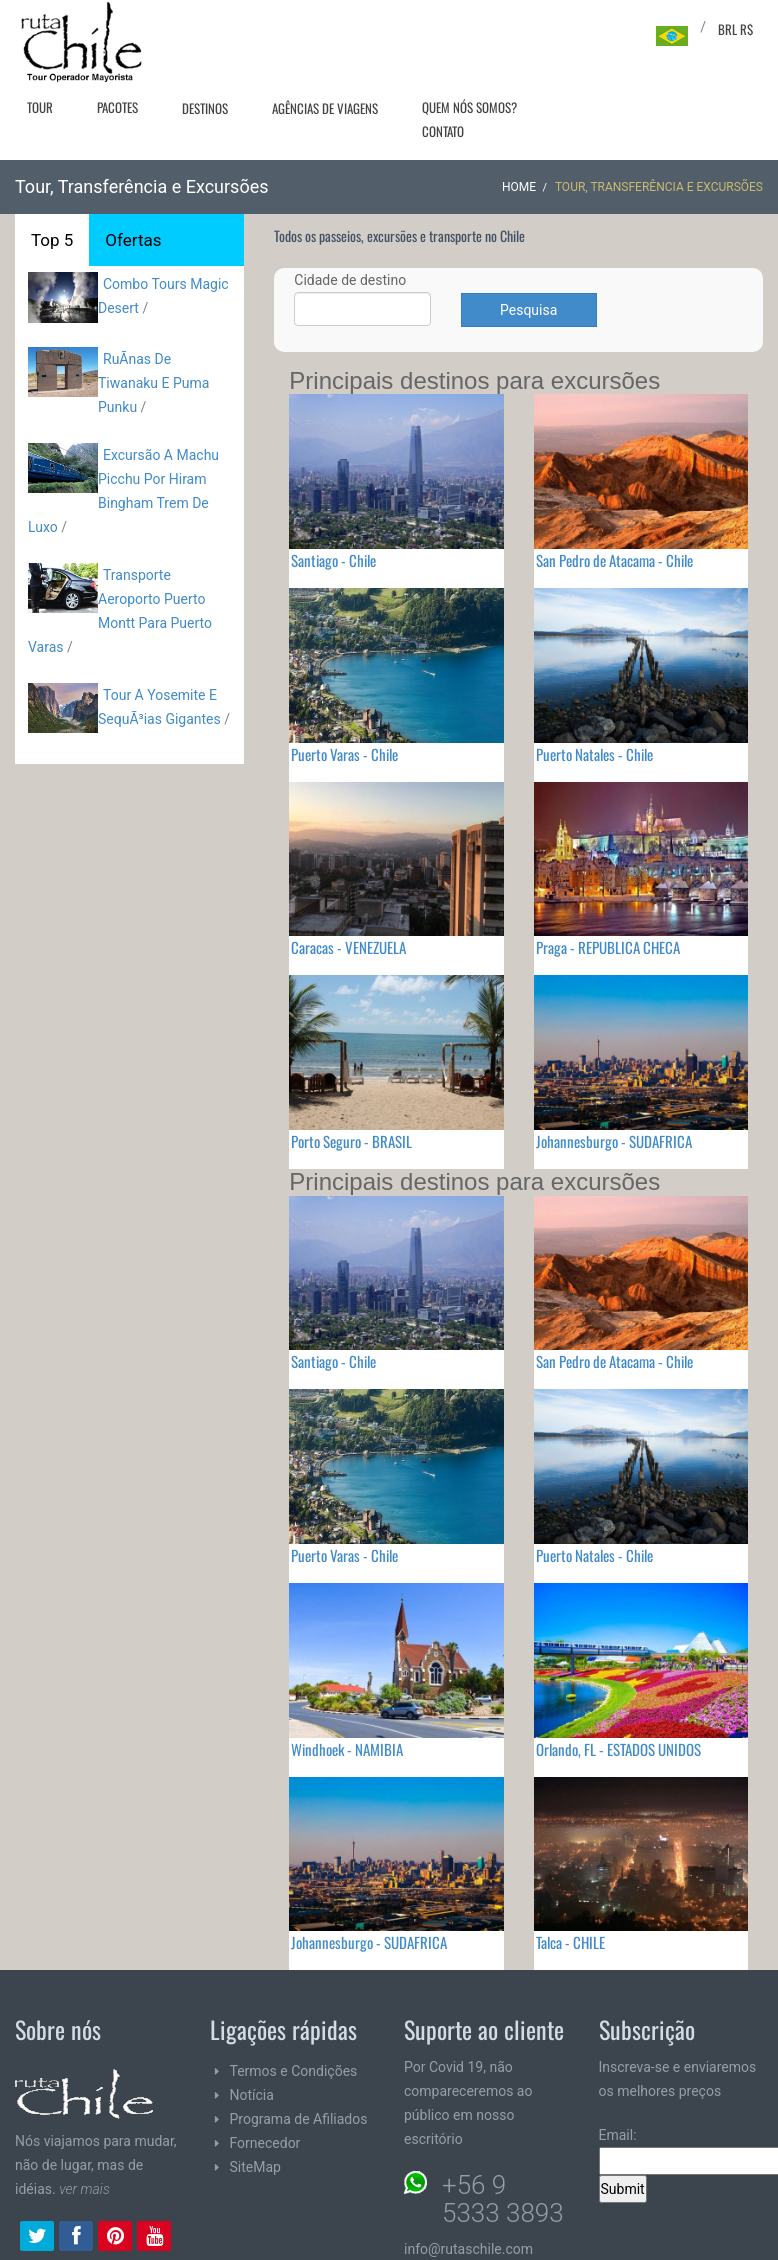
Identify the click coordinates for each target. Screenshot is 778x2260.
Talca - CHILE (570, 1942)
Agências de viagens (325, 108)
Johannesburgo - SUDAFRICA (614, 1141)
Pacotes (117, 107)
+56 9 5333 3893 (503, 2199)
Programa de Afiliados (299, 2119)
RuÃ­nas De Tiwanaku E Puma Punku (153, 383)
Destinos (205, 108)
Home (519, 187)
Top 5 (52, 240)
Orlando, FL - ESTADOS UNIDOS (618, 1749)
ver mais (84, 2189)
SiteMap (255, 2167)
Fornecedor (265, 2143)
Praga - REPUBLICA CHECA (608, 947)
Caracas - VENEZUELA (348, 947)
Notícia (252, 2095)
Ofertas (133, 240)
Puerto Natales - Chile (594, 754)
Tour (40, 107)
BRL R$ (735, 29)
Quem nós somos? (469, 107)
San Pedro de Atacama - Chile (614, 560)
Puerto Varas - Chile (344, 754)
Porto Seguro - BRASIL (351, 1141)
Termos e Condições (294, 2071)
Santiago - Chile (333, 560)
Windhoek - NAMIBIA (347, 1749)
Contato (443, 131)
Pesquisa (528, 310)
